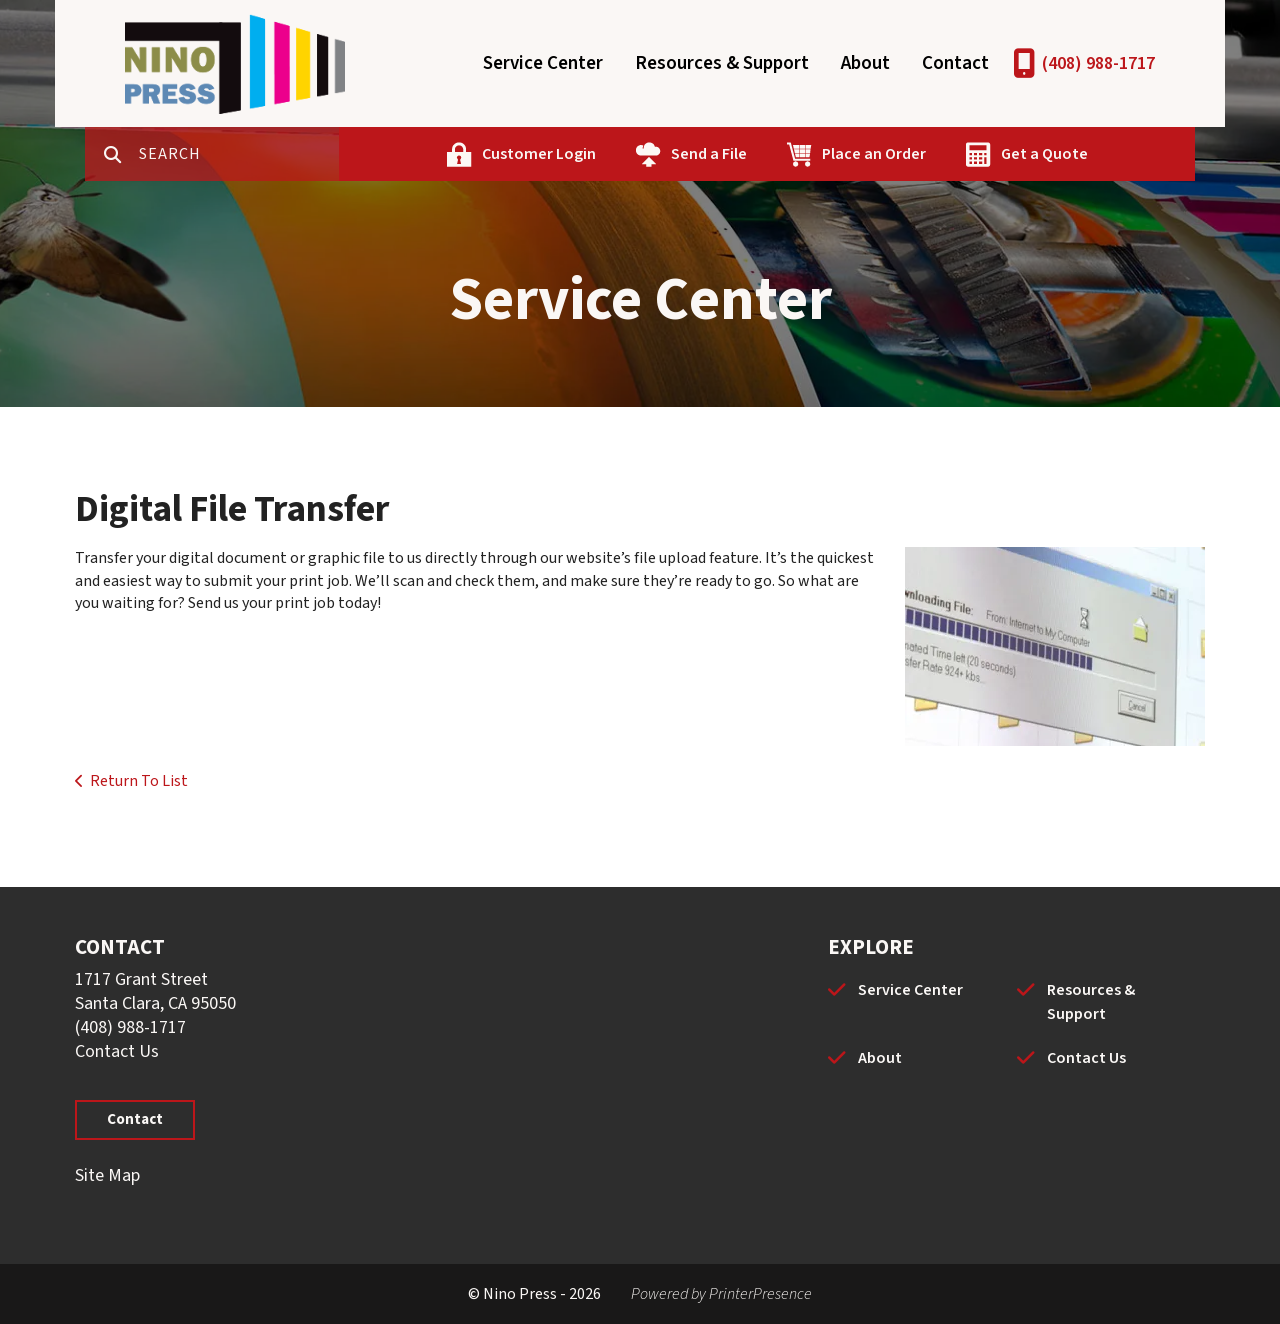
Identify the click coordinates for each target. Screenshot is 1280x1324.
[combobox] (239, 154)
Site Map (107, 1175)
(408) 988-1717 (1098, 63)
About (865, 63)
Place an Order (874, 154)
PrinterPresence (760, 1294)
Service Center (543, 63)
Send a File (709, 154)
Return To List (139, 781)
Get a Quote (1044, 154)
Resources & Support (722, 63)
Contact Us (117, 1051)
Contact (955, 63)
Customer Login (539, 154)
